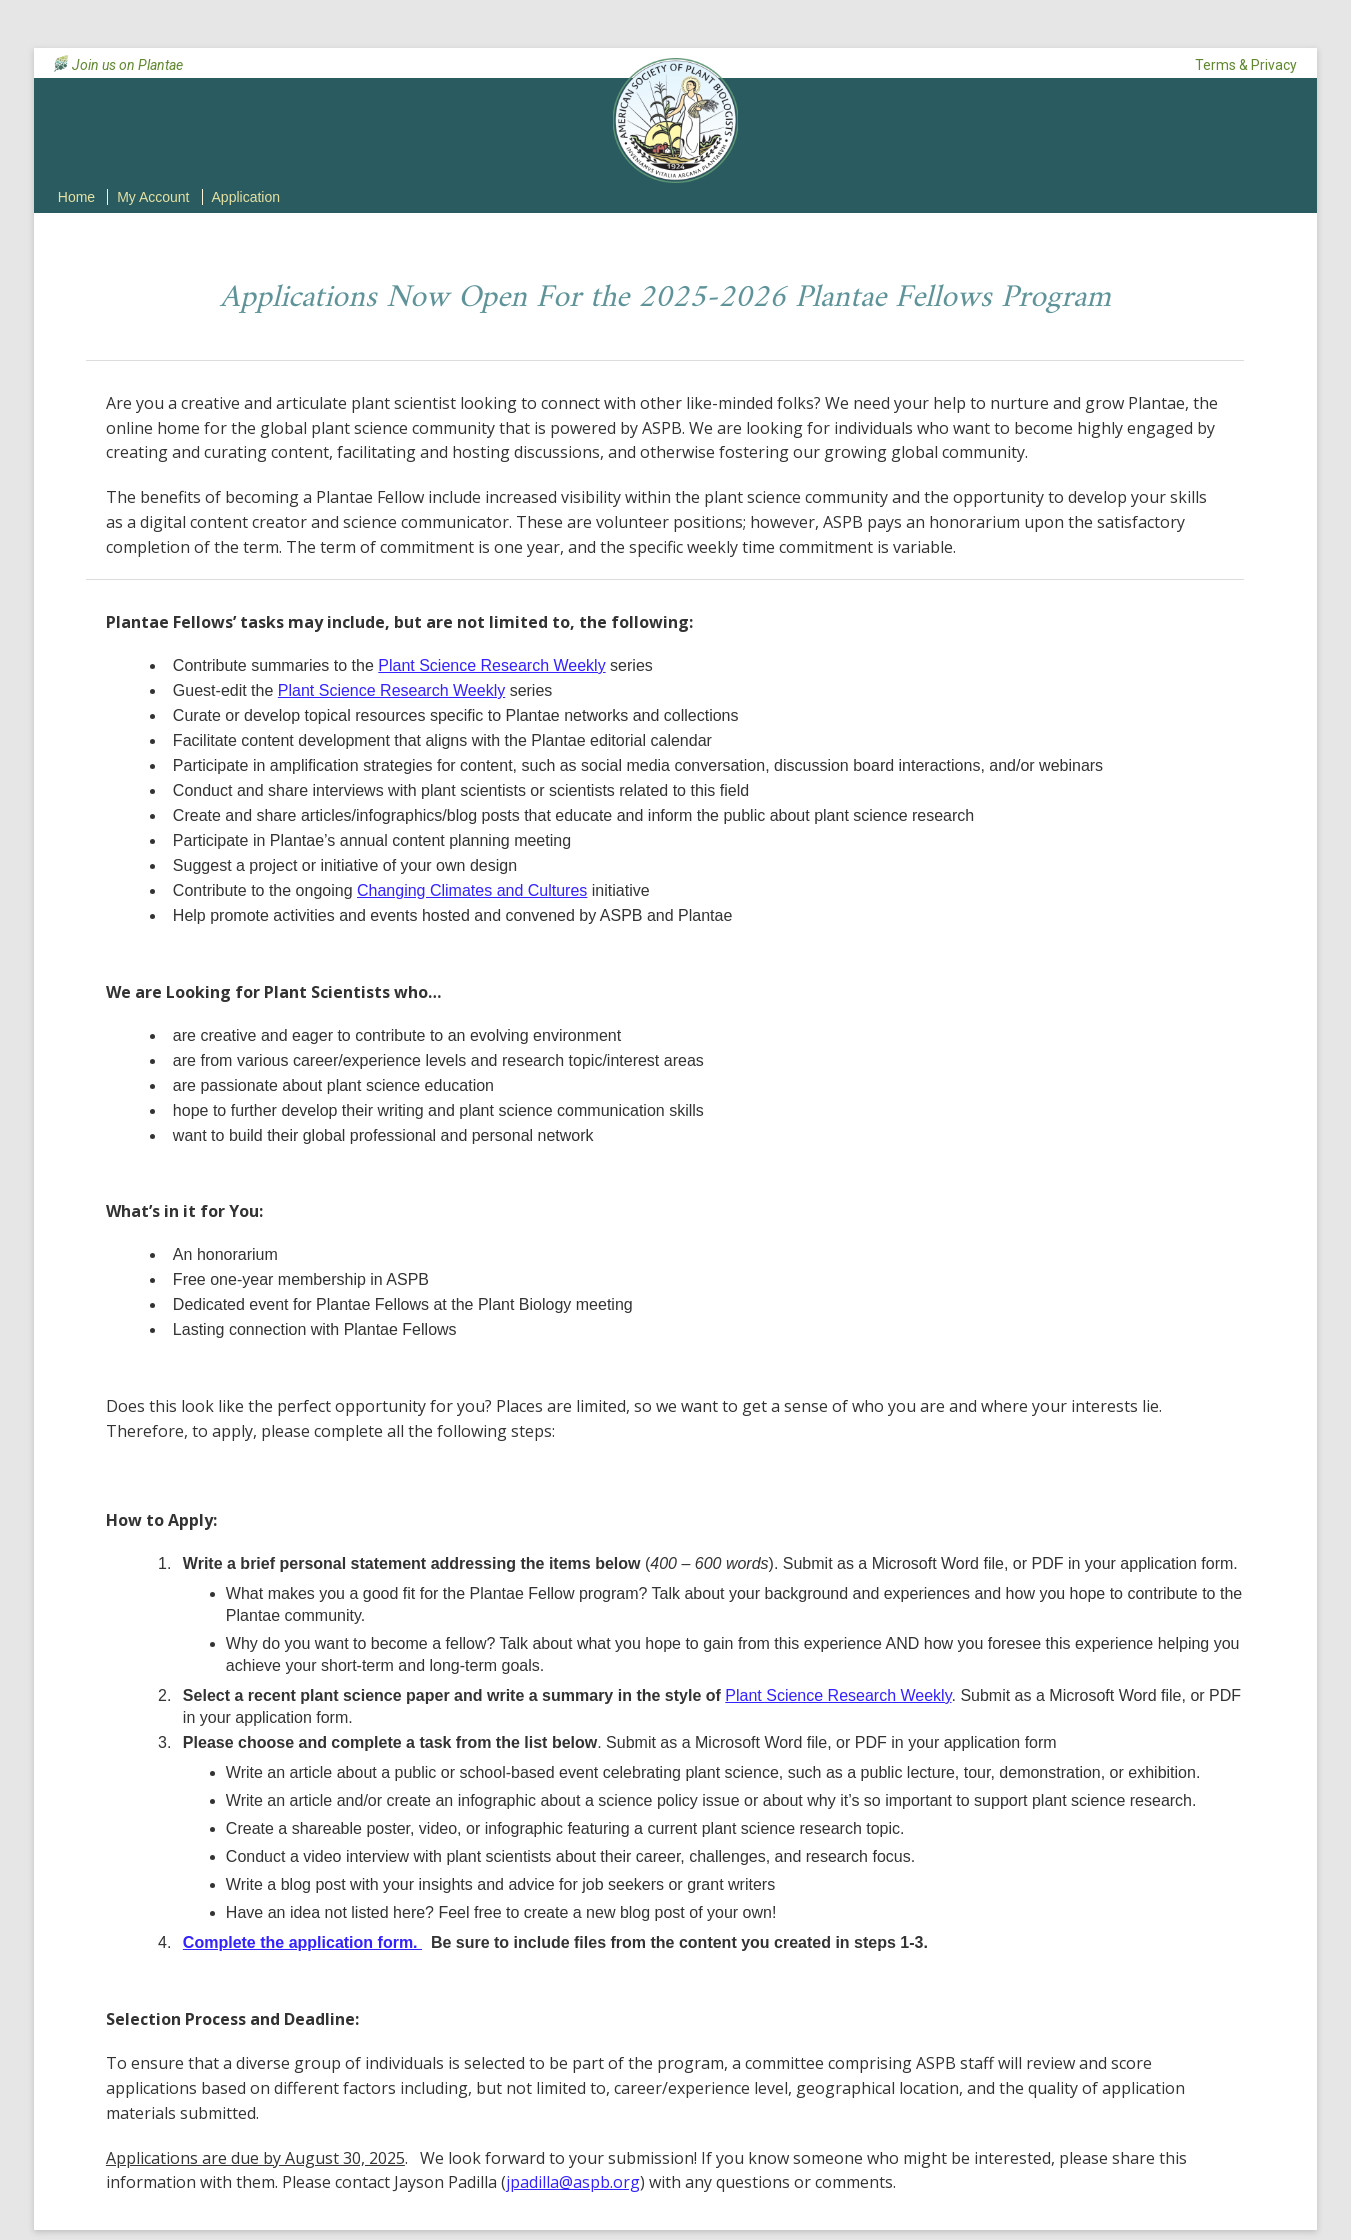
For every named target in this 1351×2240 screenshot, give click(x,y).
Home (76, 197)
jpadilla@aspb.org (573, 2182)
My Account (153, 197)
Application (246, 197)
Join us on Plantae (127, 65)
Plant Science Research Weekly (491, 665)
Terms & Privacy (1246, 65)
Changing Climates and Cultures (472, 890)
